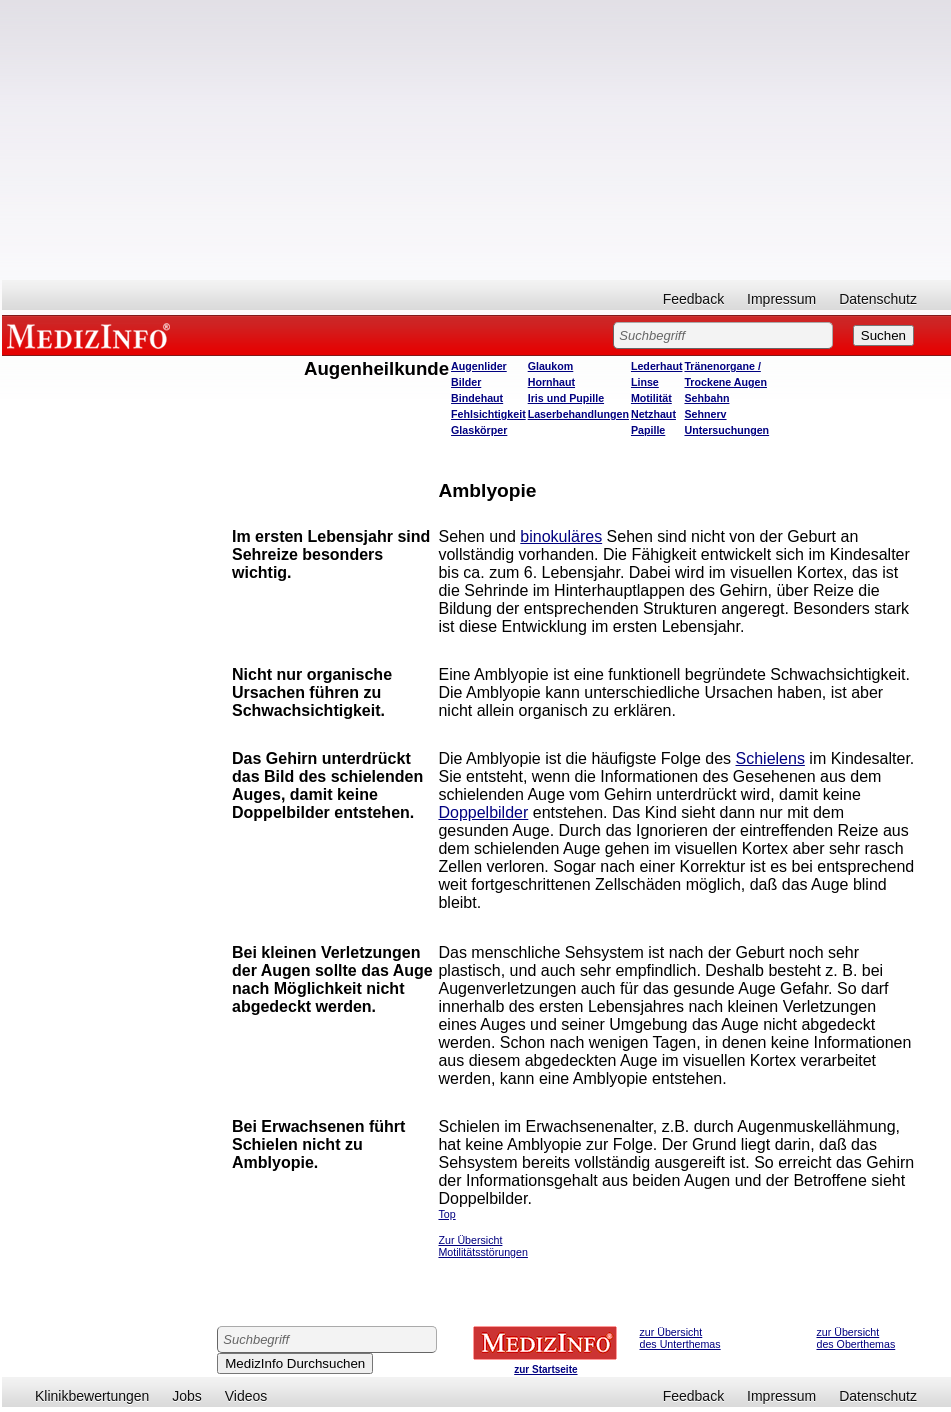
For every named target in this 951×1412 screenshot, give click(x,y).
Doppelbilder (483, 812)
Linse (645, 382)
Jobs (187, 1396)
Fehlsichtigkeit (488, 414)
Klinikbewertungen (92, 1396)
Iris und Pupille (566, 398)
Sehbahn (706, 398)
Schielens (770, 758)
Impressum (781, 299)
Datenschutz (878, 299)
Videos (246, 1396)
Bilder (466, 382)
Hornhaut (551, 382)
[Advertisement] (476, 140)
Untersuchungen (726, 430)
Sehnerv (705, 414)
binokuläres (561, 536)
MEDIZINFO (92, 335)
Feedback (693, 299)
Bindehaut (477, 398)
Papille (648, 430)
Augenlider (479, 366)
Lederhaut (657, 366)
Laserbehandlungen (578, 414)
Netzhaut (653, 414)
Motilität (651, 398)
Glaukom (551, 366)
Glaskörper (479, 430)
